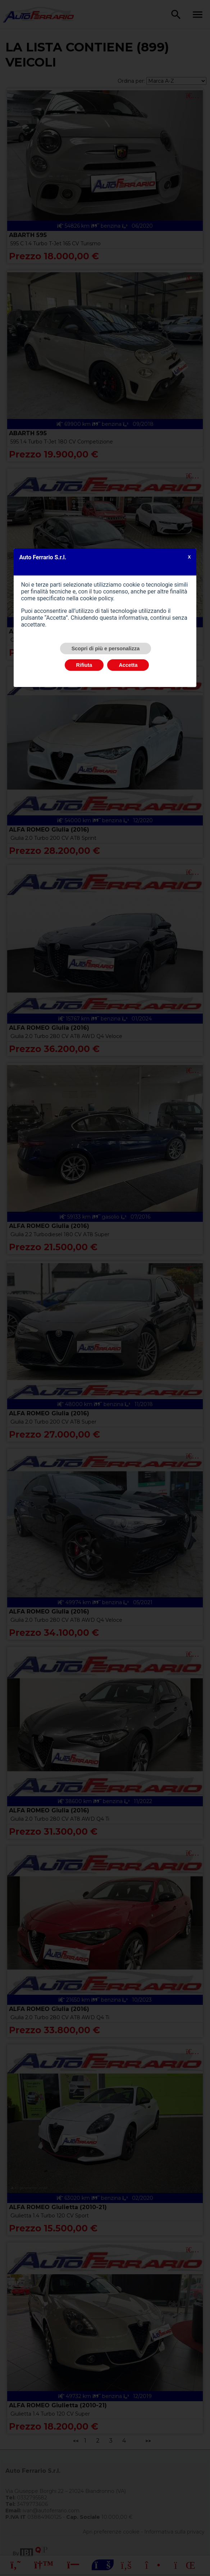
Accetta (128, 665)
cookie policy (96, 598)
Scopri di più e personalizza (106, 648)
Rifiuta (84, 665)
